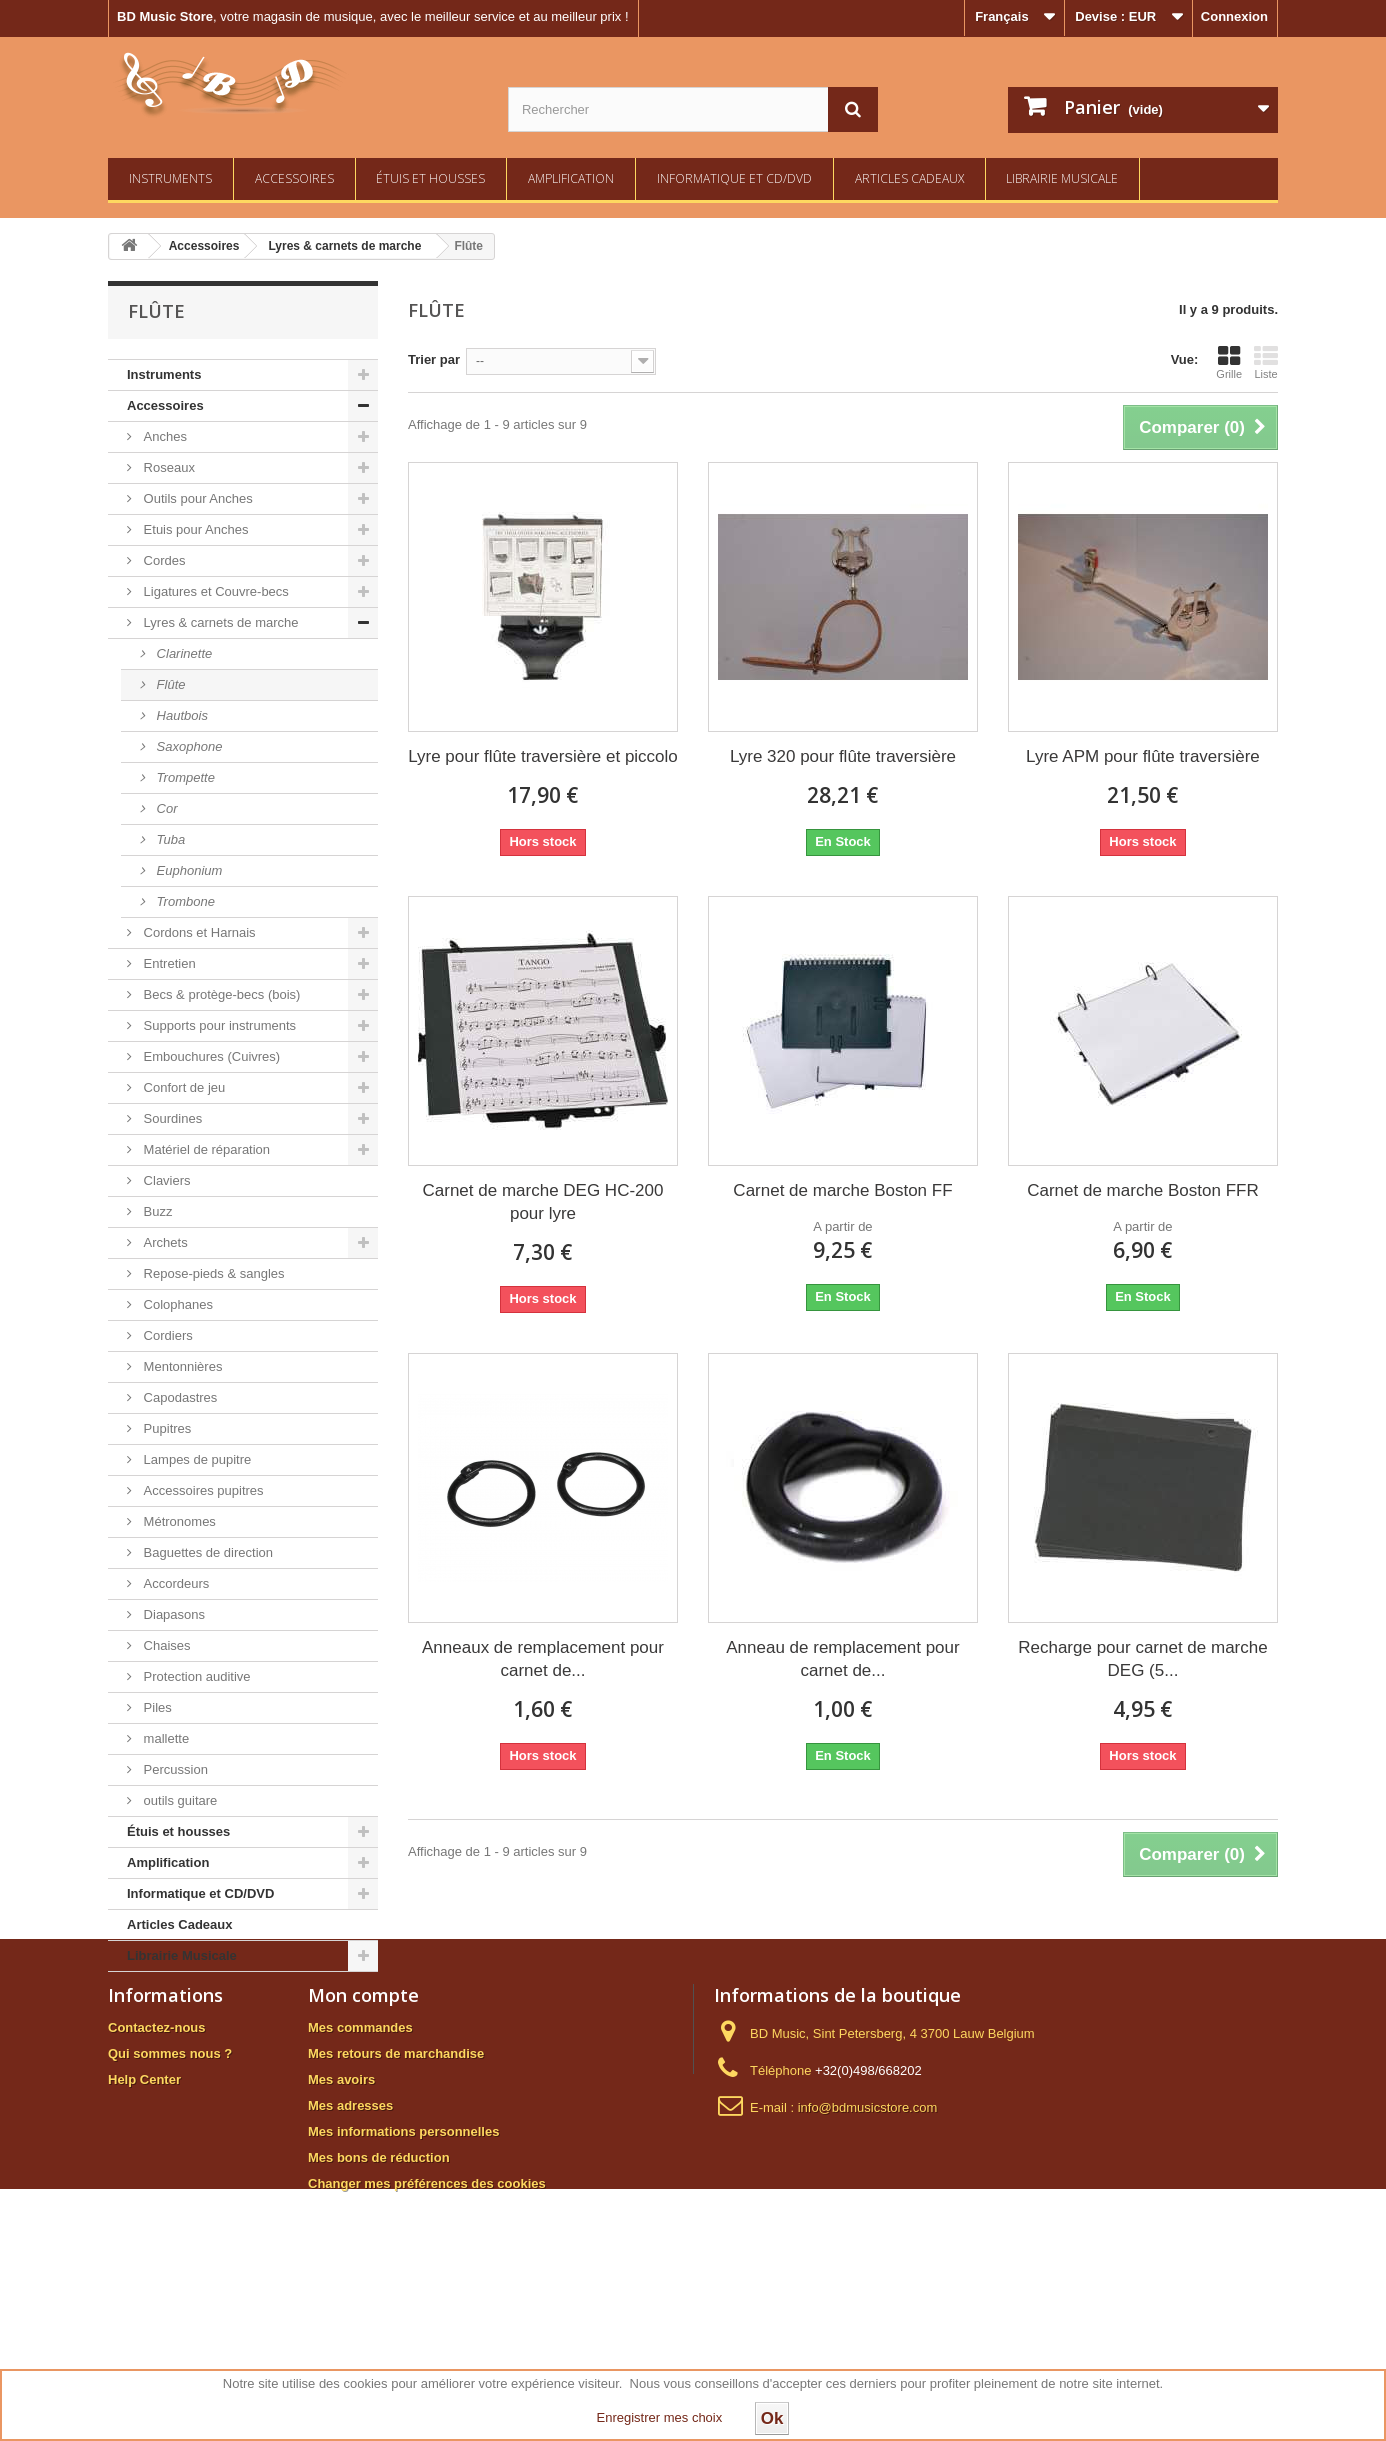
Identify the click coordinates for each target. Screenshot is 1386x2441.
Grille (1229, 362)
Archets (164, 1242)
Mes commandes (360, 2140)
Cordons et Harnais (198, 932)
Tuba (169, 839)
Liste (1266, 362)
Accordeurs (174, 1583)
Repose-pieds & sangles (212, 1273)
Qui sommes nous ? (170, 2166)
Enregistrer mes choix (660, 2417)
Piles (156, 1707)
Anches (163, 436)
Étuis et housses (430, 178)
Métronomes (178, 1521)
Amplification (571, 178)
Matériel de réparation (205, 1149)
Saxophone (187, 746)
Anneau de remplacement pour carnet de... (842, 1659)
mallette (164, 1738)
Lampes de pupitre (195, 1459)
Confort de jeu (182, 1087)
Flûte (169, 684)
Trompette (184, 777)
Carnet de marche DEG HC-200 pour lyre (543, 1202)
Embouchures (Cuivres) (210, 1056)
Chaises (165, 1645)
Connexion (1234, 16)
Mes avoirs (341, 2192)
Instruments (170, 178)
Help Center (144, 2192)
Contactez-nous (157, 2140)
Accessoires (294, 178)
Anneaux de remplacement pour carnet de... (543, 1659)
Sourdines (171, 1118)
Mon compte (363, 2108)
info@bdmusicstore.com (868, 2220)
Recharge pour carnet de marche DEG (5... (1142, 1659)
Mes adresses (350, 2218)
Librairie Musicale (1062, 178)
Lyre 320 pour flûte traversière (843, 756)
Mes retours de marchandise (396, 2166)
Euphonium (187, 870)
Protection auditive (195, 1676)
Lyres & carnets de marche (219, 622)
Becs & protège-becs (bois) (220, 994)
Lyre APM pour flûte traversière (1143, 756)
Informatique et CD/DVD (734, 178)
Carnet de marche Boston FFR (1142, 1190)
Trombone (184, 901)
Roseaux (167, 467)
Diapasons (172, 1614)
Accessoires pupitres (202, 1490)
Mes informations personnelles (403, 2244)
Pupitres (165, 1428)
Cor (165, 808)
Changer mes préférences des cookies (427, 2296)
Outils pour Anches (196, 498)
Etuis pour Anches (194, 529)
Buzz (156, 1211)
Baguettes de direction (206, 1552)
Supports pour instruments (218, 1025)
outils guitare (178, 1800)
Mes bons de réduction (379, 2270)
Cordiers (166, 1335)
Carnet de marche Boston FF (842, 1190)
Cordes (163, 560)
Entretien (168, 963)
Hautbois (180, 715)
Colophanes (176, 1304)
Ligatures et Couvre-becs (214, 591)
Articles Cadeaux (909, 178)
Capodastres (178, 1397)
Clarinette (182, 653)
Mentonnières (181, 1366)
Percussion (174, 1769)
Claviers (165, 1180)
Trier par (434, 359)
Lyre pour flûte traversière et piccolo (543, 756)
